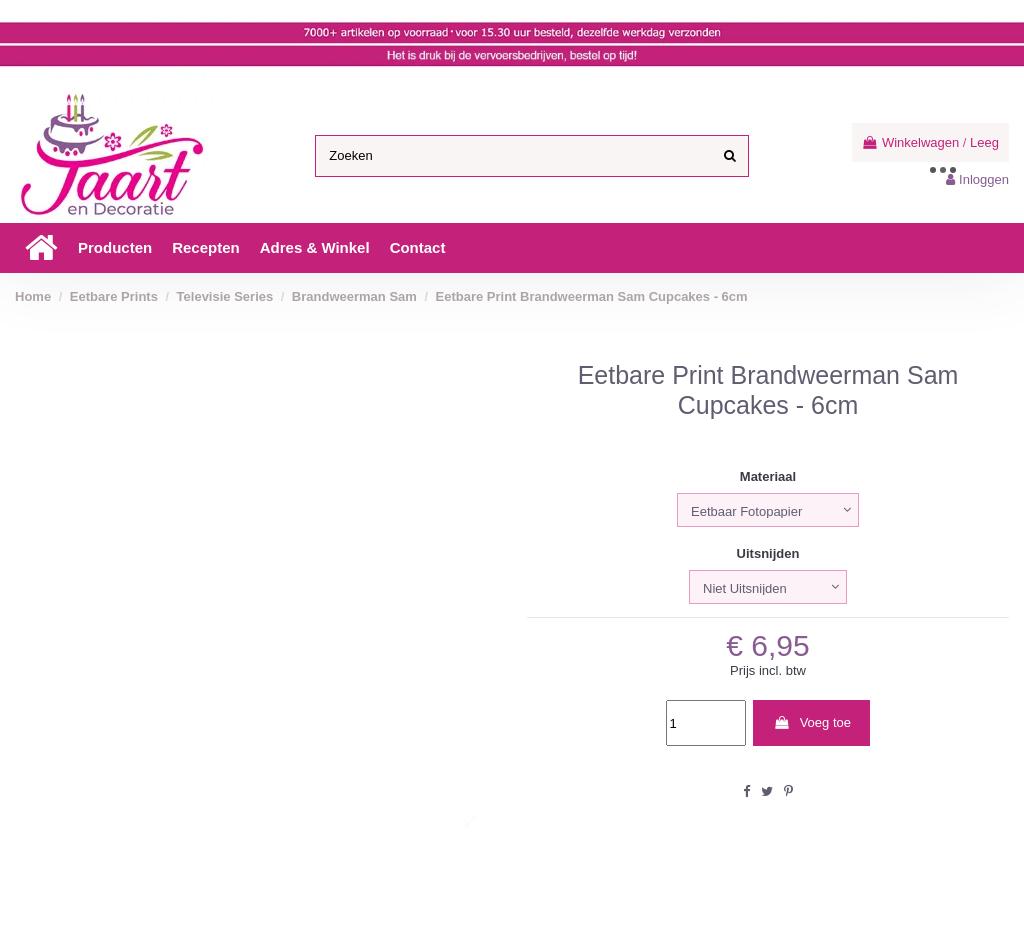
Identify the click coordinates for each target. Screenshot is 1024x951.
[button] (115, 248)
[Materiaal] (768, 510)
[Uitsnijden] (768, 587)
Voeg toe (812, 722)
